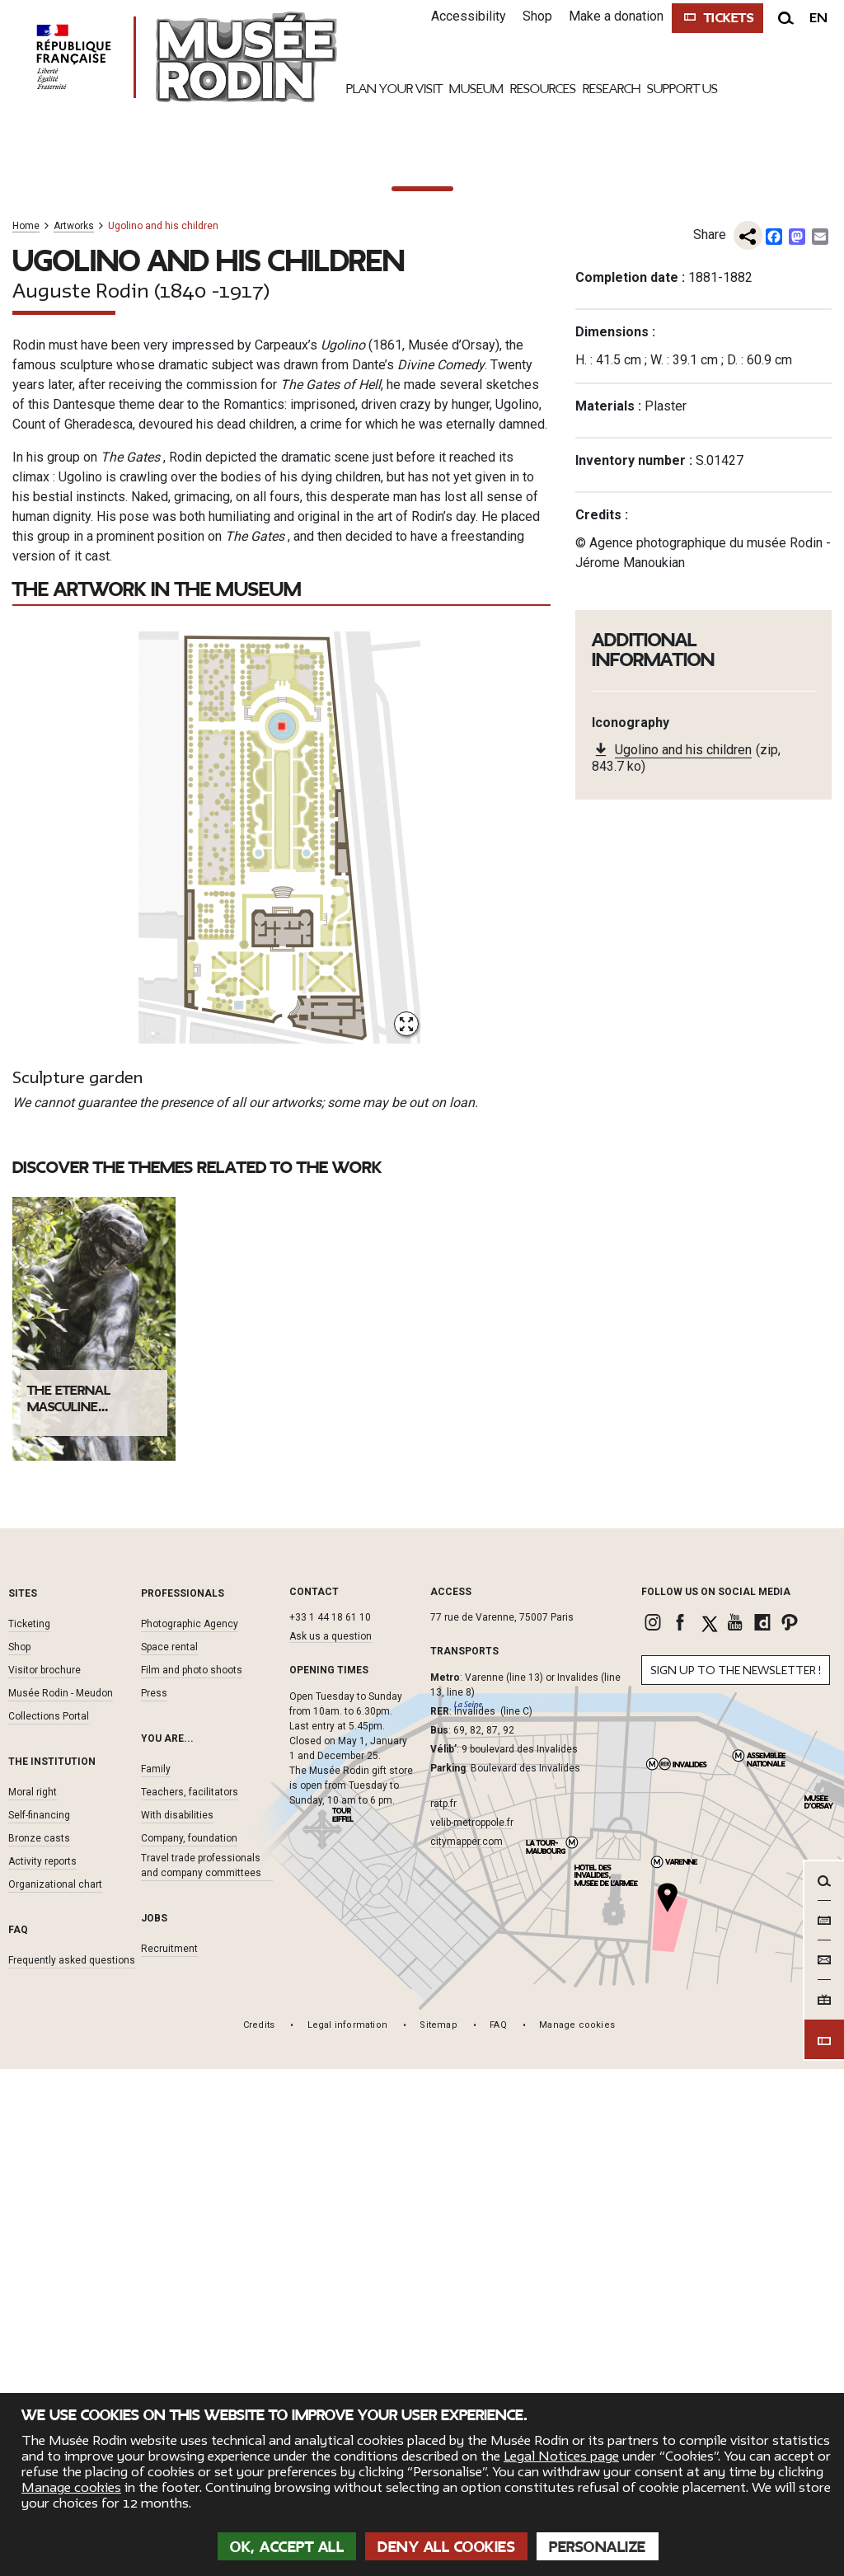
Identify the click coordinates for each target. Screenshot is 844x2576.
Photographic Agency (189, 2320)
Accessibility (460, 16)
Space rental (169, 2343)
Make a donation (607, 16)
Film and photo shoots (191, 2366)
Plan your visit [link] (394, 89)
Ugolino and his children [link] (683, 1449)
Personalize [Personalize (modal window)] (597, 2547)
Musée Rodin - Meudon (60, 2389)
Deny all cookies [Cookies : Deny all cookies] (446, 2547)
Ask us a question (330, 2333)
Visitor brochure (44, 2366)
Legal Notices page (561, 2456)
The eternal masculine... (68, 2095)
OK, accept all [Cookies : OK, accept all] (287, 2547)
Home (26, 923)
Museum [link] (476, 89)
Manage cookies (71, 2487)
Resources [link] (543, 89)
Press (154, 2389)
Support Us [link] (682, 89)
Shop (529, 16)
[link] (654, 2318)
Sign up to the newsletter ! (735, 2367)
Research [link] (611, 89)
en (818, 18)
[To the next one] (819, 485)
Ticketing (29, 2320)
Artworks (74, 923)
